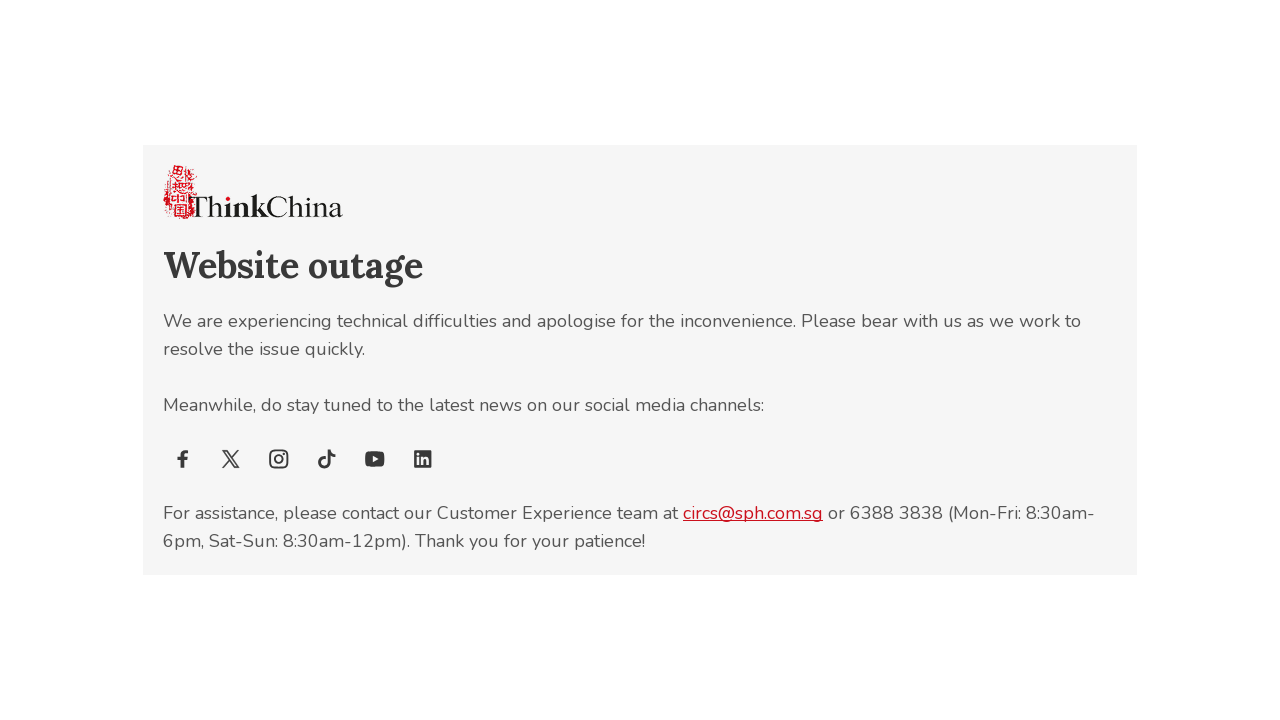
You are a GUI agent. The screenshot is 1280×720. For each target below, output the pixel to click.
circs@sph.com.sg (753, 513)
